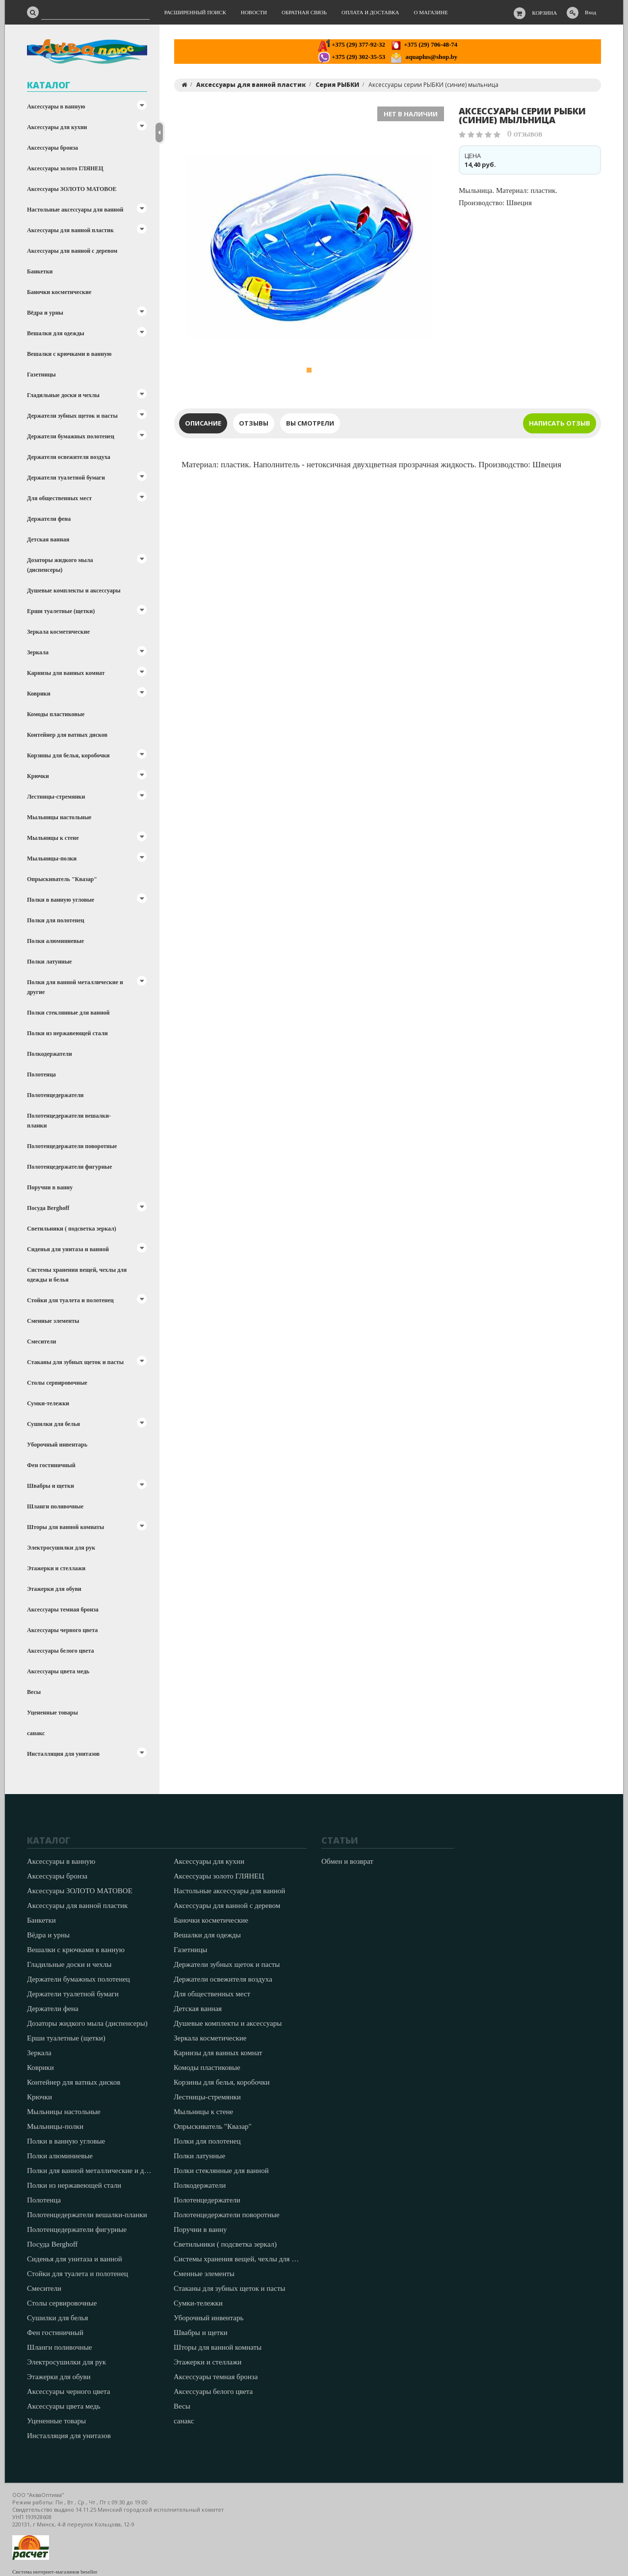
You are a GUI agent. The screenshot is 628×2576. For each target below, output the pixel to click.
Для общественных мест (59, 498)
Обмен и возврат (347, 1861)
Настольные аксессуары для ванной (75, 209)
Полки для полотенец (55, 920)
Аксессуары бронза (52, 147)
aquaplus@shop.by (423, 56)
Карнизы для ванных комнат (66, 673)
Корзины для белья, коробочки (68, 755)
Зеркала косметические (58, 631)
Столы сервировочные (57, 1382)
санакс (36, 1733)
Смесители (41, 1341)
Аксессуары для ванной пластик (70, 230)
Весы (34, 1692)
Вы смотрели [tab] (310, 423)
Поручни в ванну (50, 1187)
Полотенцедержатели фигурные (69, 1166)
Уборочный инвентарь (57, 1444)
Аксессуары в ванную (56, 106)
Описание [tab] (203, 423)
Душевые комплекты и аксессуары (74, 590)
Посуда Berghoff (48, 1208)
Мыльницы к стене (53, 837)
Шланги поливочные (55, 1506)
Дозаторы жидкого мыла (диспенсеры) (60, 565)
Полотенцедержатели (55, 1095)
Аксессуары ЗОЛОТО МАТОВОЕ (72, 189)
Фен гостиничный (51, 1465)
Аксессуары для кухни (57, 127)
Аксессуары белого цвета (60, 1650)
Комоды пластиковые (55, 714)
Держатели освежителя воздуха (68, 457)
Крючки (38, 776)
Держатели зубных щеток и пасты (72, 415)
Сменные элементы (53, 1320)
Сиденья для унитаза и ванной (68, 1249)
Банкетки (40, 271)
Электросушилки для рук (61, 1547)
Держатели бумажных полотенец (70, 436)
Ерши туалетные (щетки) (61, 611)
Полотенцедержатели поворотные (72, 1146)
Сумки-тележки (48, 1403)
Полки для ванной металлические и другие (75, 987)
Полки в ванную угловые (60, 899)
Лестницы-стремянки (56, 796)
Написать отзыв (559, 423)
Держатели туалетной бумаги (66, 477)
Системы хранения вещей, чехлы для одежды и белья (77, 1274)
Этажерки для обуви (54, 1588)
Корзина (544, 13)
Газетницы (41, 374)
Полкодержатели (49, 1053)
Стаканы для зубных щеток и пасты (75, 1362)
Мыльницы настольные (59, 817)
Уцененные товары (52, 1712)
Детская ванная (48, 539)
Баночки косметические (59, 292)
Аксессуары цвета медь (58, 1671)
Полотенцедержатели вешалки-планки (69, 1120)
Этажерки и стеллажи (56, 1568)
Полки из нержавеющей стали (67, 1033)
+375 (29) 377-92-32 (351, 44)
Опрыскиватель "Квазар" (62, 879)
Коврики (39, 693)
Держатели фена (49, 518)
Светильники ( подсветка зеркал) (71, 1228)
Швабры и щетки (50, 1485)
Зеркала (38, 652)
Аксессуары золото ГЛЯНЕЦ (65, 168)
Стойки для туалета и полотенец (70, 1300)
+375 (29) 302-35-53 (351, 56)
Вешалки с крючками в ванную (69, 353)
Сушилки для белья (53, 1424)
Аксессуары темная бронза (63, 1609)
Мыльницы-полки (52, 858)
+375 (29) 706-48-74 (423, 44)
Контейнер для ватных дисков (67, 734)
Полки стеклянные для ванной (68, 1012)
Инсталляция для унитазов (63, 1753)
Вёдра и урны (45, 312)
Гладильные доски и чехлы (63, 395)
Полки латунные (49, 961)
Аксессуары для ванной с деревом (72, 250)
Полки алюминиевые (55, 941)
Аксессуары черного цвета (62, 1630)
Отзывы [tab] (253, 423)
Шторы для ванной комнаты (65, 1527)
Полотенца (41, 1074)
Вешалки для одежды (55, 333)
